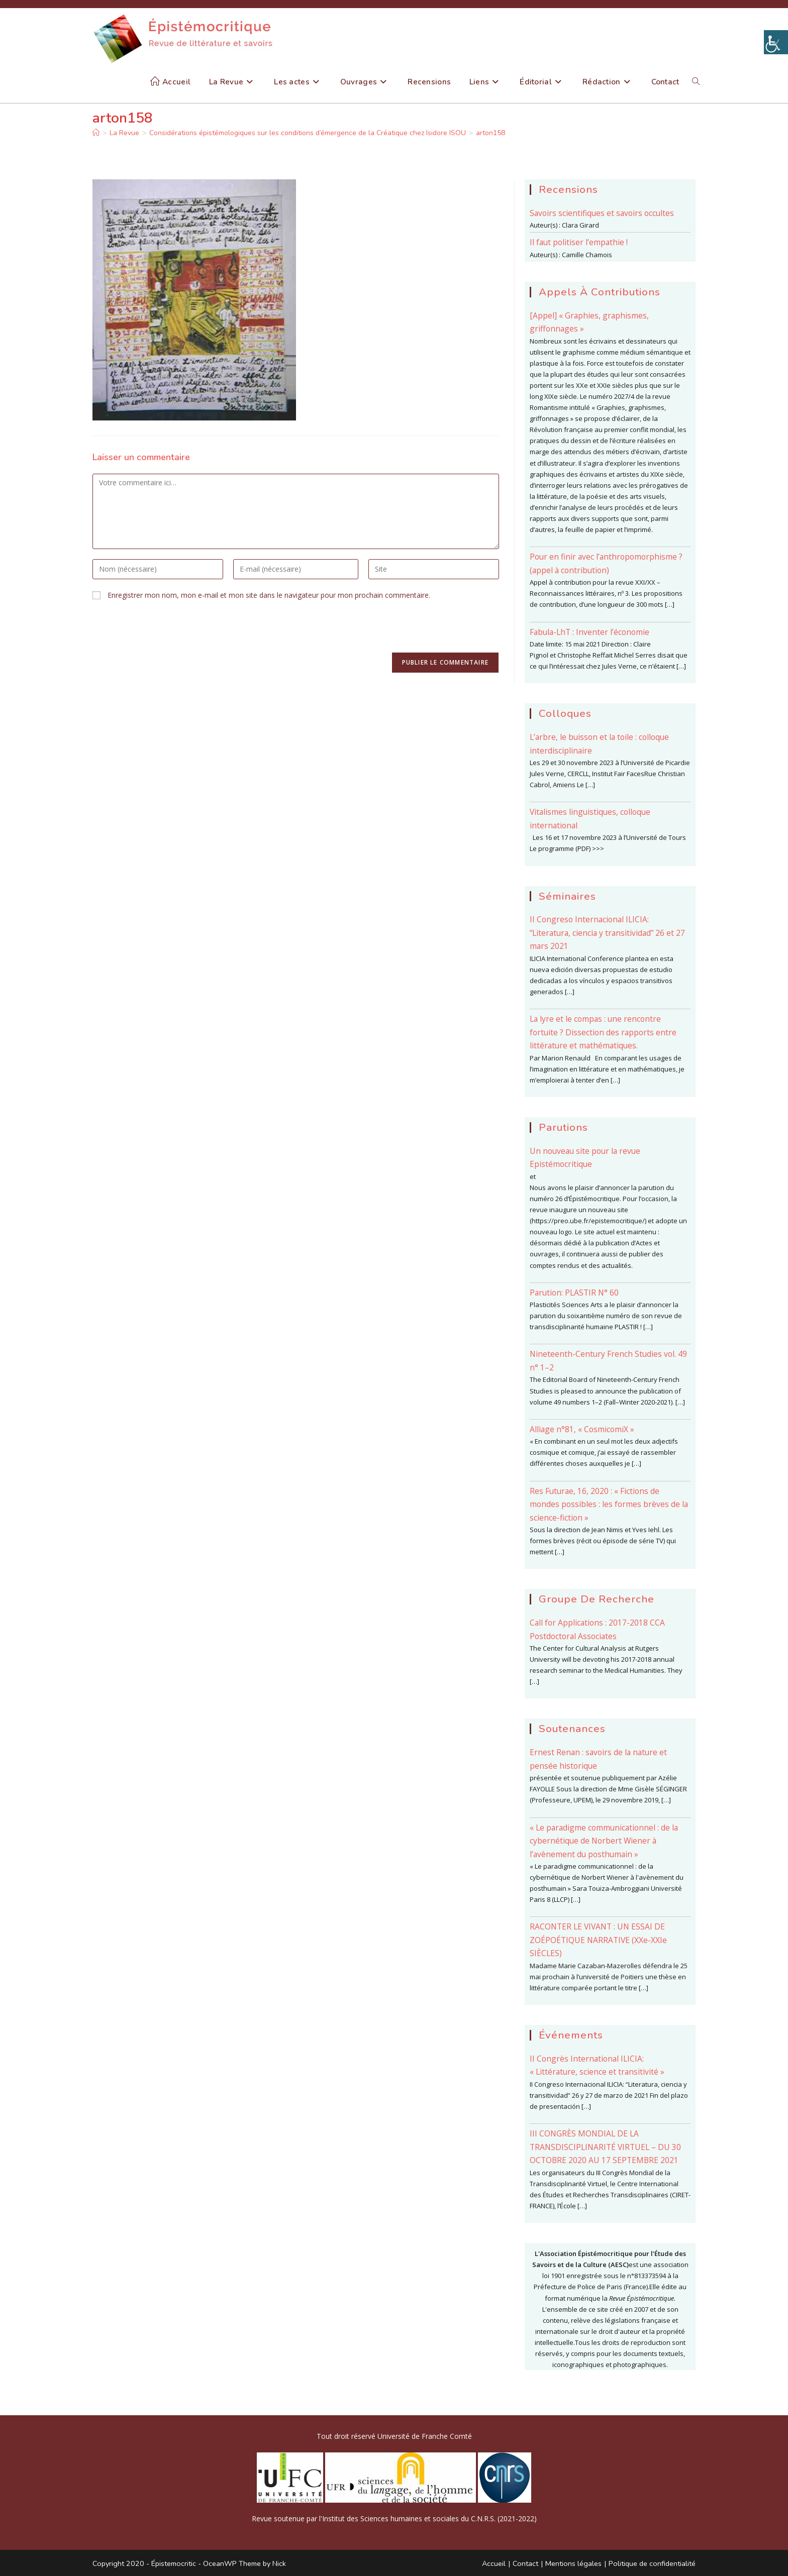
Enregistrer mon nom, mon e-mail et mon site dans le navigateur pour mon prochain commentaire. (269, 595)
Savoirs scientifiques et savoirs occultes (602, 213)
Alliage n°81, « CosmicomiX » (582, 1429)
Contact (525, 2563)
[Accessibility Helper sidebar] (776, 42)
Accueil (494, 2563)
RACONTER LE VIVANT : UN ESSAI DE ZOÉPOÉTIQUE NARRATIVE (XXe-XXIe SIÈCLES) (598, 1940)
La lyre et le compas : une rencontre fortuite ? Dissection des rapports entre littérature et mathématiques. (603, 1032)
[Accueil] (96, 133)
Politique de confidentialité (652, 2563)
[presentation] (168, 632)
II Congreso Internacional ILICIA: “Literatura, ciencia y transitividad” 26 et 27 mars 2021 (607, 932)
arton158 (490, 133)
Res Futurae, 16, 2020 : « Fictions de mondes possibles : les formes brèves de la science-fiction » (609, 1504)
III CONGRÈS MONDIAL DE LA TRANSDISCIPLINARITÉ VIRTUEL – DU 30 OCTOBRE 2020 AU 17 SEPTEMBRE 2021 (605, 2147)
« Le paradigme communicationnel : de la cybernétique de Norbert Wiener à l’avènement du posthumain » (604, 1841)
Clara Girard (580, 225)
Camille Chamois (587, 254)
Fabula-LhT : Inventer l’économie (589, 631)
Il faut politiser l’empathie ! (579, 242)
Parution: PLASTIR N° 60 (574, 1292)
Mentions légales (573, 2563)
